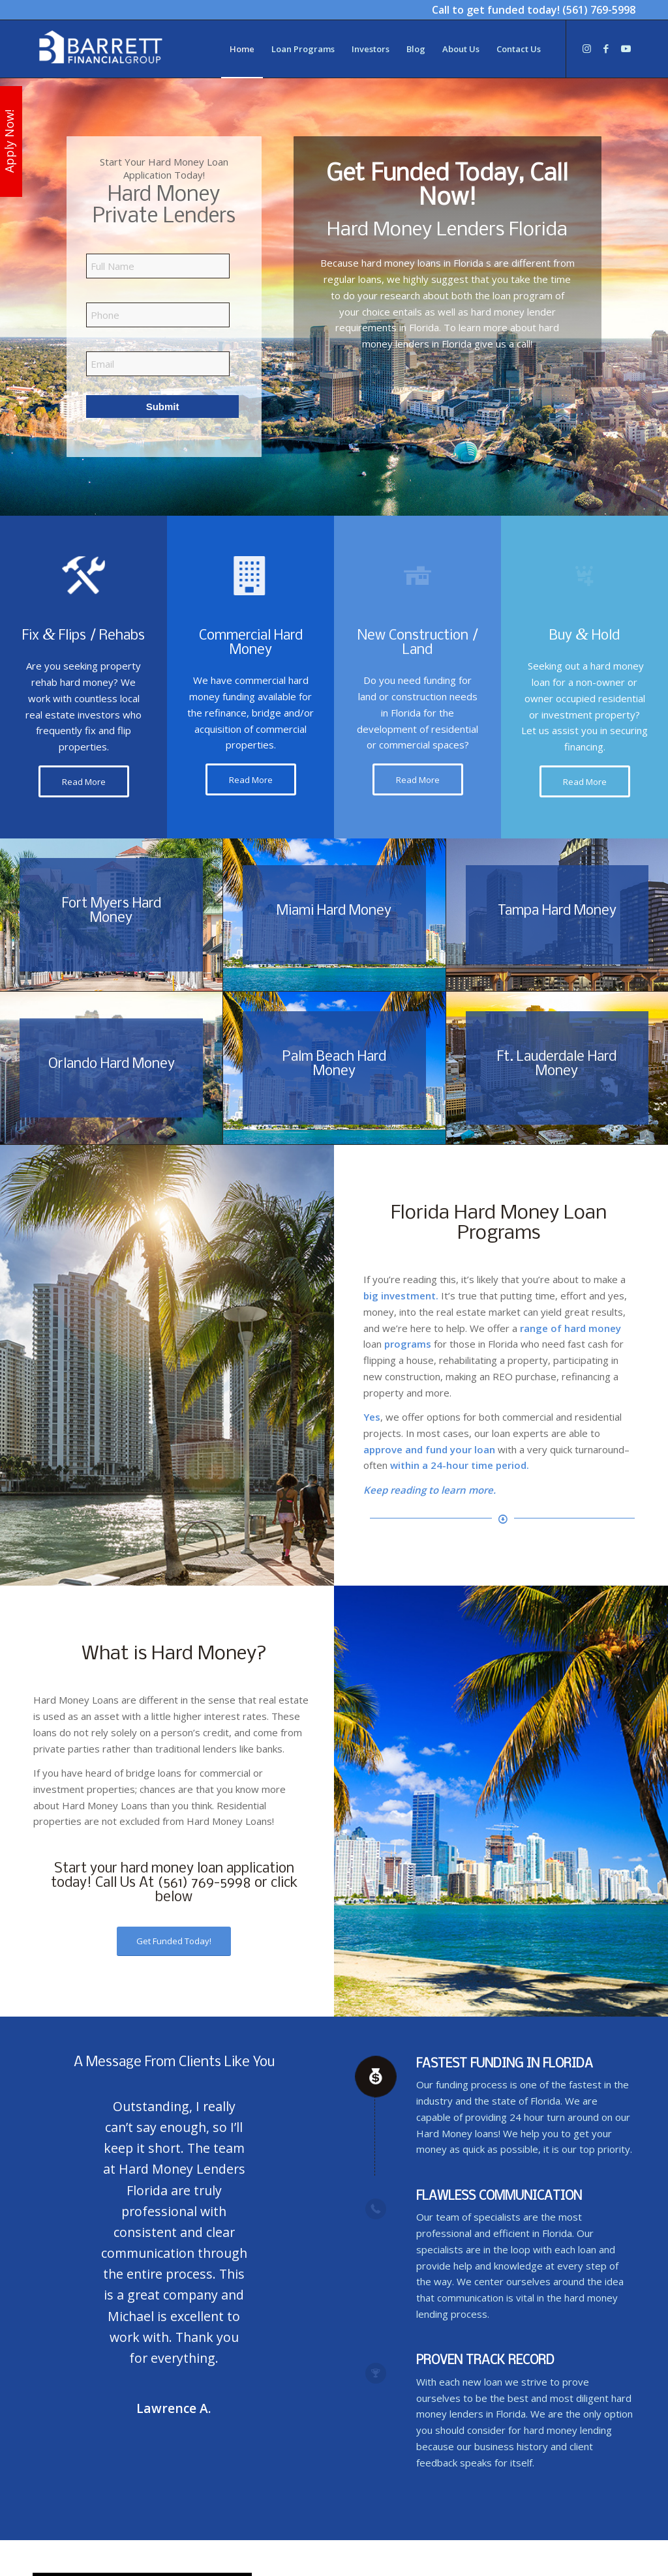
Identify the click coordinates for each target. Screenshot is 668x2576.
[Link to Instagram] (586, 48)
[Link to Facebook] (606, 48)
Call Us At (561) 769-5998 (173, 1883)
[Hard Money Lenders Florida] (100, 49)
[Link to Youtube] (625, 48)
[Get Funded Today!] (174, 1941)
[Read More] (83, 781)
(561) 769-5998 (598, 10)
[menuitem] (242, 49)
